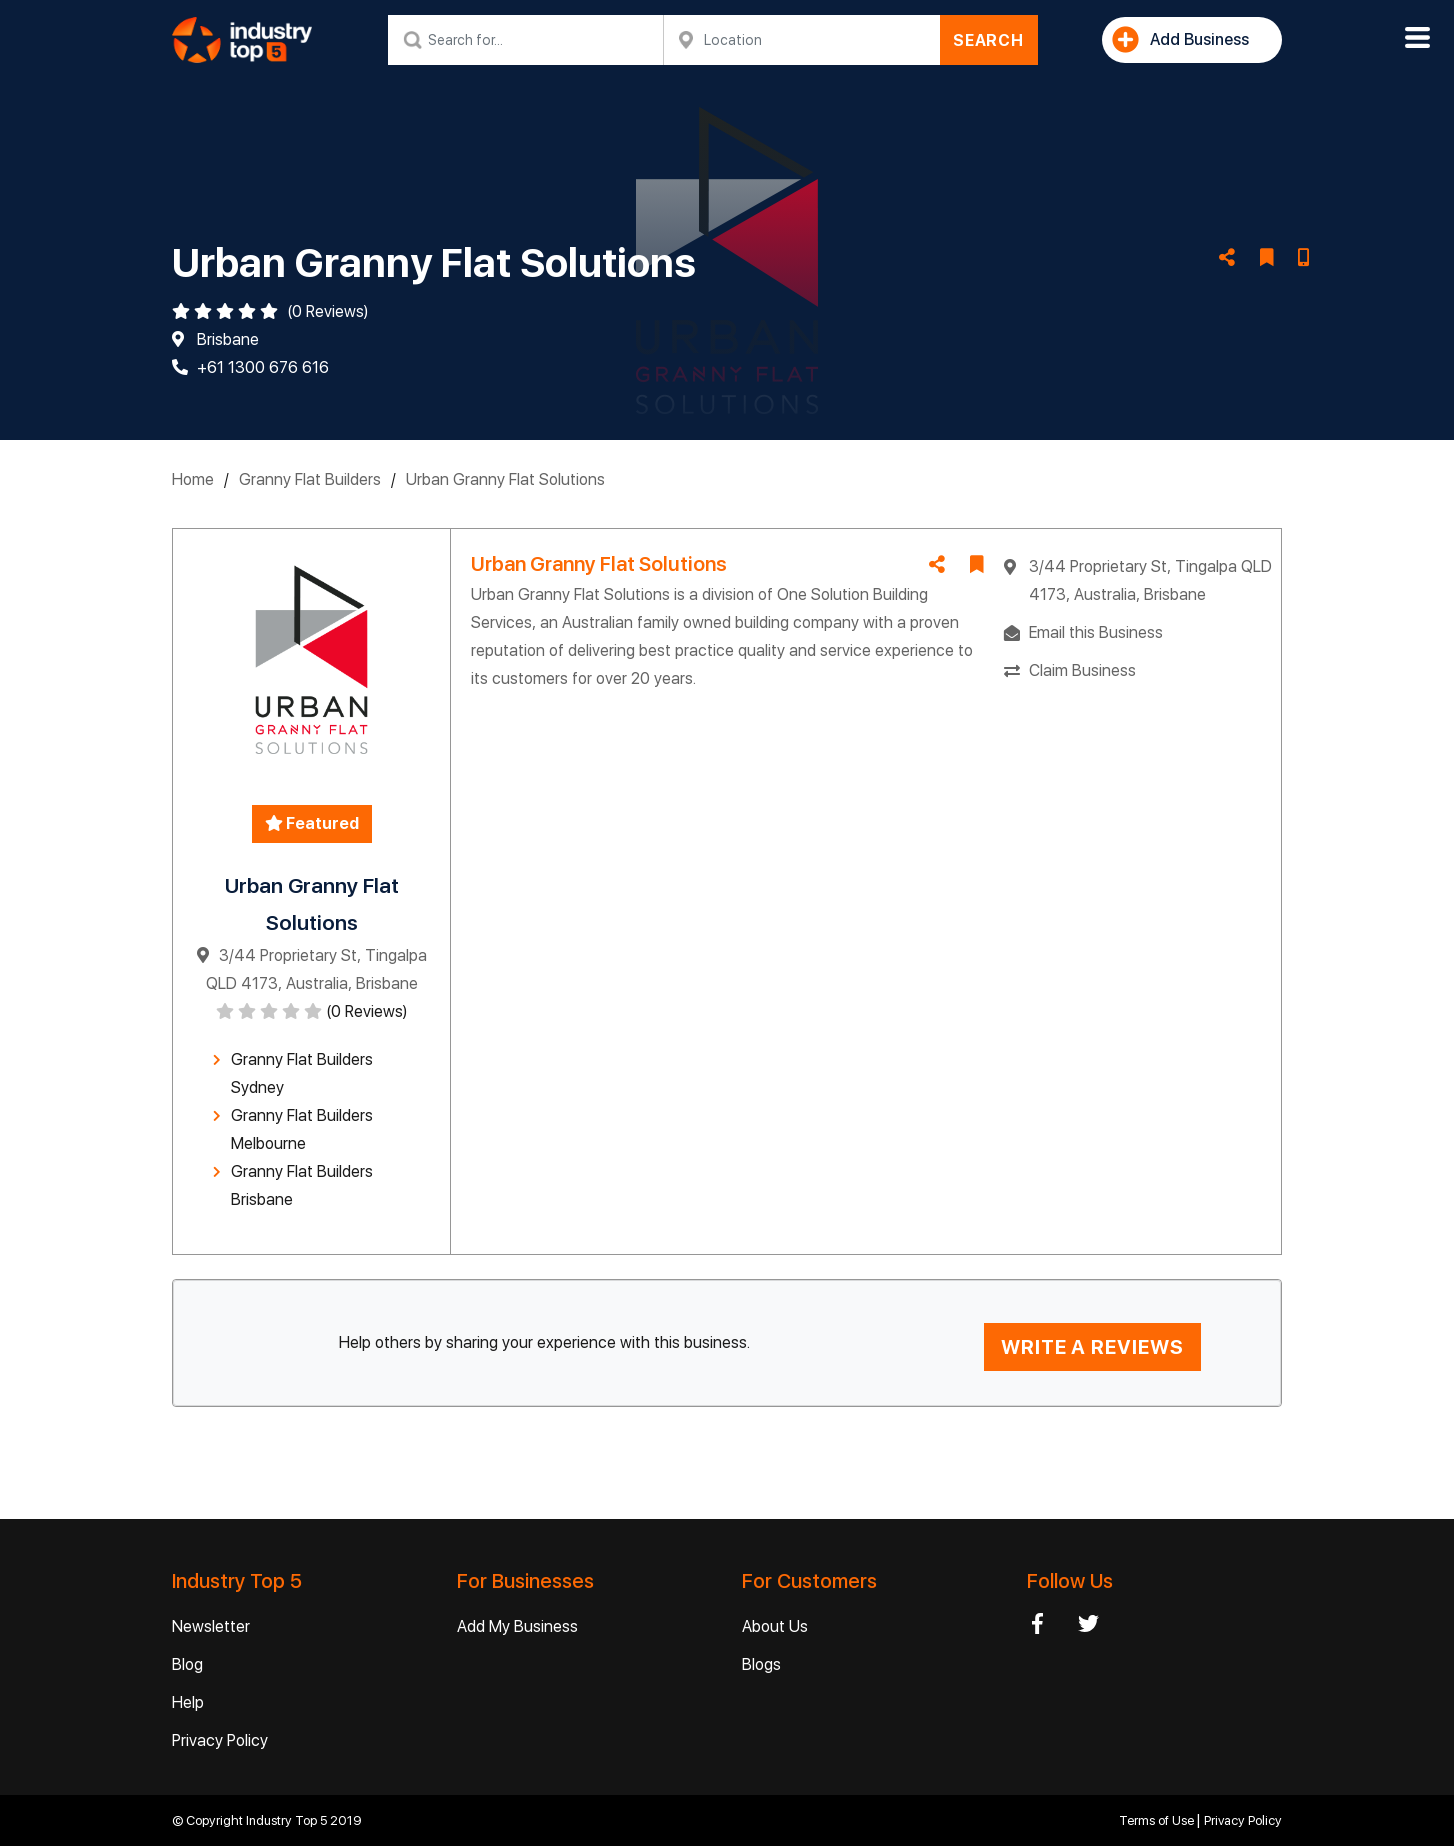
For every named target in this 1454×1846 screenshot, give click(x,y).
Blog (187, 1664)
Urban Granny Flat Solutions (505, 479)
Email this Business (1096, 632)
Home (193, 479)
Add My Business (517, 1626)
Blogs (761, 1664)
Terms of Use (1158, 1820)
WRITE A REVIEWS (1092, 1347)
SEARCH (988, 40)
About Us (775, 1626)
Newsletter (211, 1626)
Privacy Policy (220, 1740)
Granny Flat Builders (310, 479)
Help (188, 1702)
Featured (312, 823)
